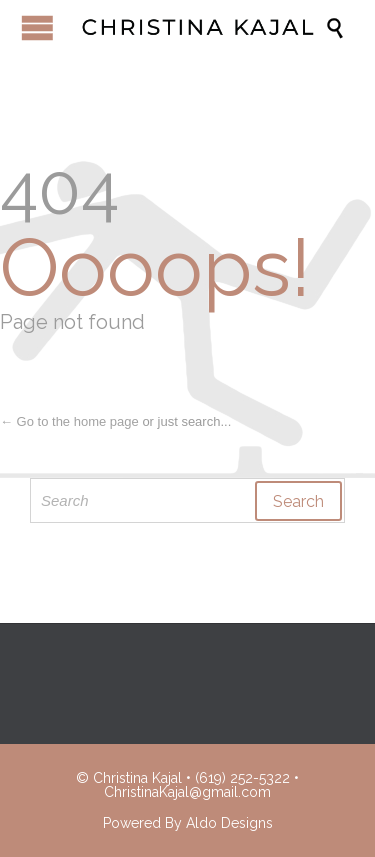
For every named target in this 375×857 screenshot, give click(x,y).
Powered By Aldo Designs (188, 823)
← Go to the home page (69, 421)
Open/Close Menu (37, 27)
